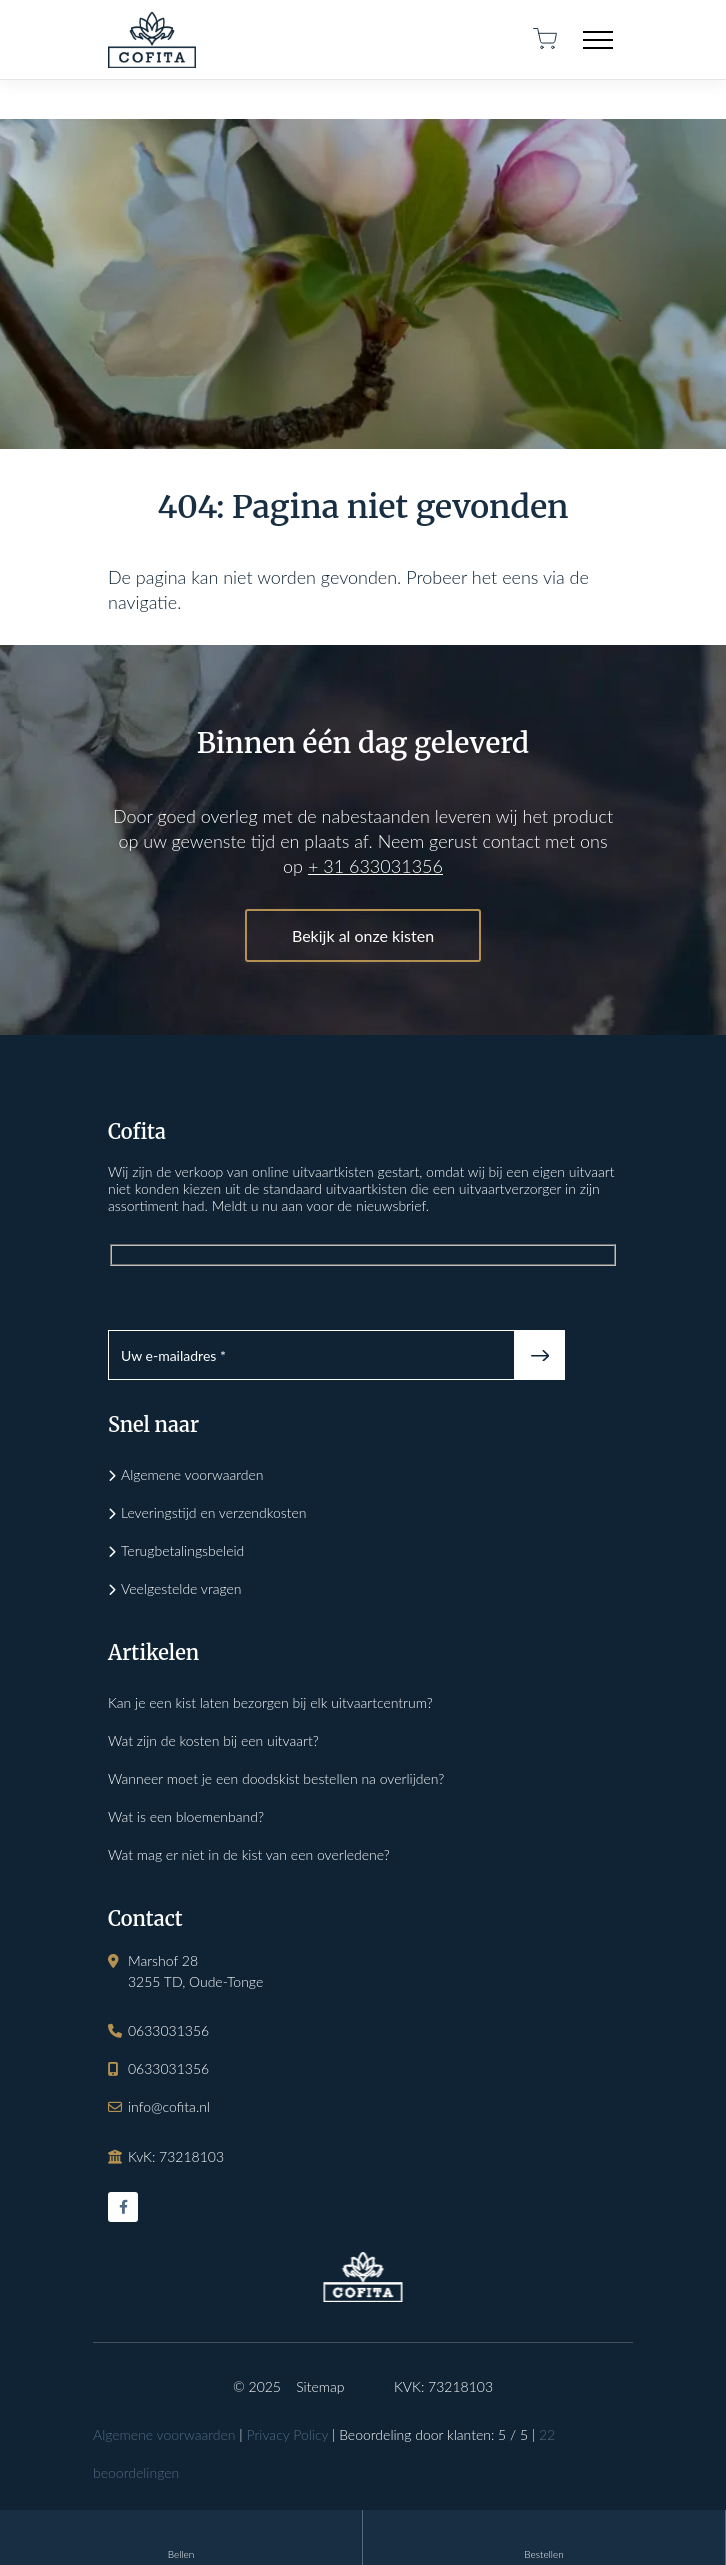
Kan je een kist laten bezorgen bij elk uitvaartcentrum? (270, 1702)
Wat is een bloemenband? (186, 1816)
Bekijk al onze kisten (363, 935)
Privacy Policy (287, 2434)
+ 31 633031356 (375, 866)
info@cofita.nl (169, 2106)
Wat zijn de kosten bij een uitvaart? (213, 1740)
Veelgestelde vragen (181, 1588)
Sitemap (320, 2386)
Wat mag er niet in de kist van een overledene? (249, 1854)
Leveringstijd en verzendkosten (214, 1512)
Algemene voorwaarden (192, 1474)
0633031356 (168, 2030)
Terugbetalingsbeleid (182, 1550)
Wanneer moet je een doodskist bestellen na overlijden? (276, 1778)
